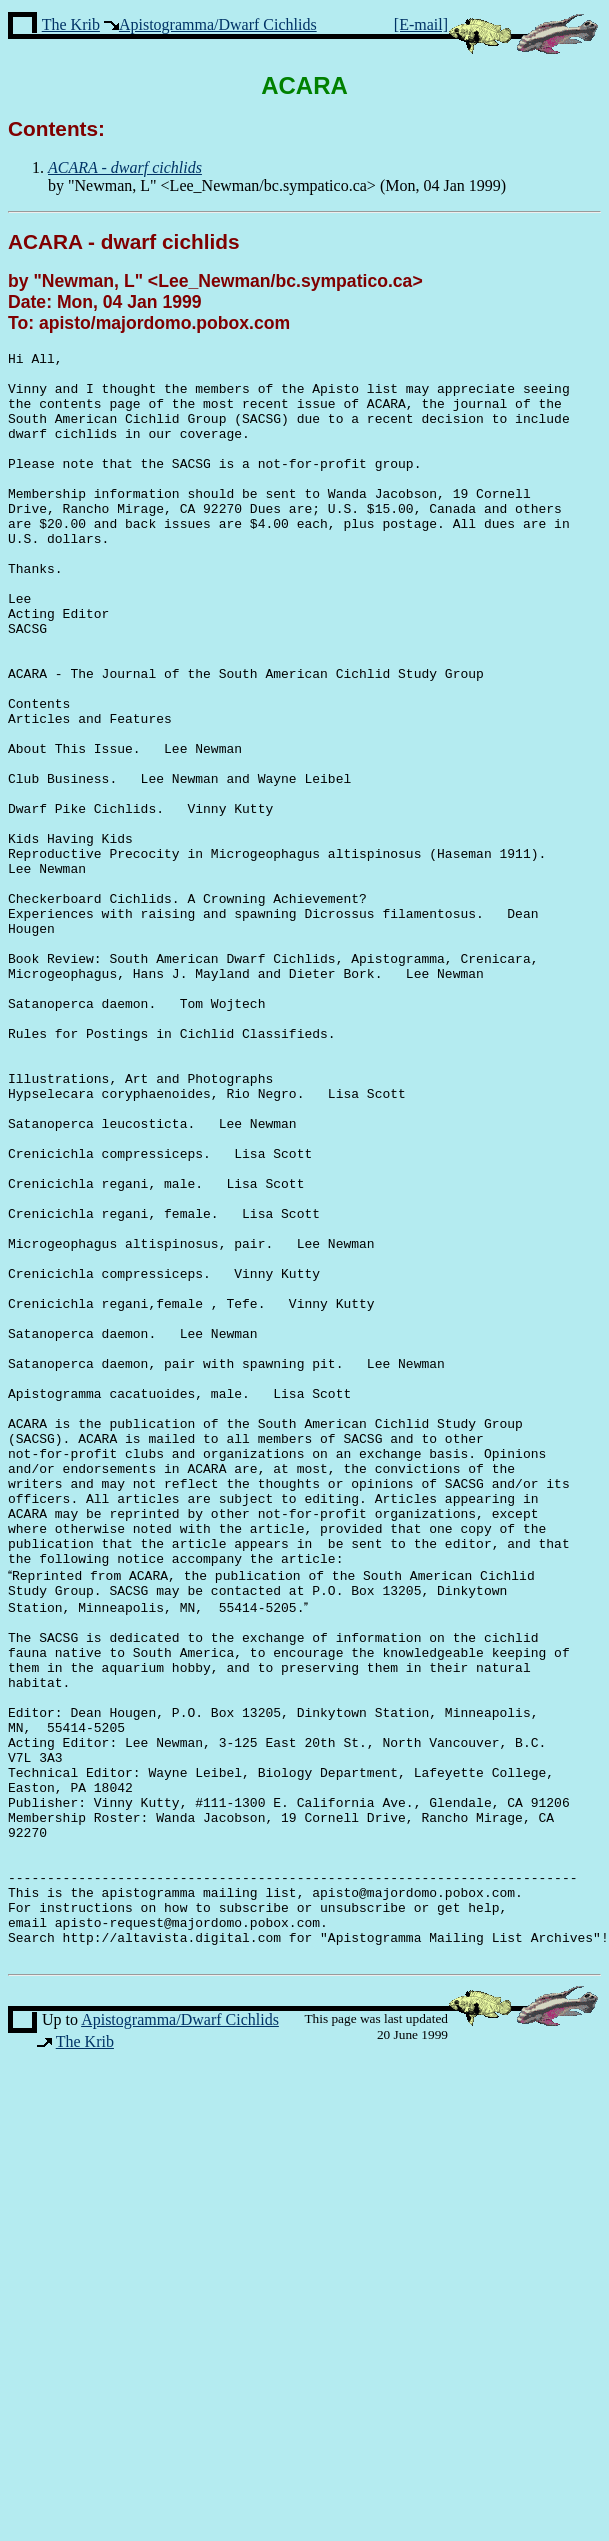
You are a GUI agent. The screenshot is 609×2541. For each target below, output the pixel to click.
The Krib (71, 24)
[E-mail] (421, 24)
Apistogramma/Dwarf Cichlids (218, 24)
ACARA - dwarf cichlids (124, 241)
